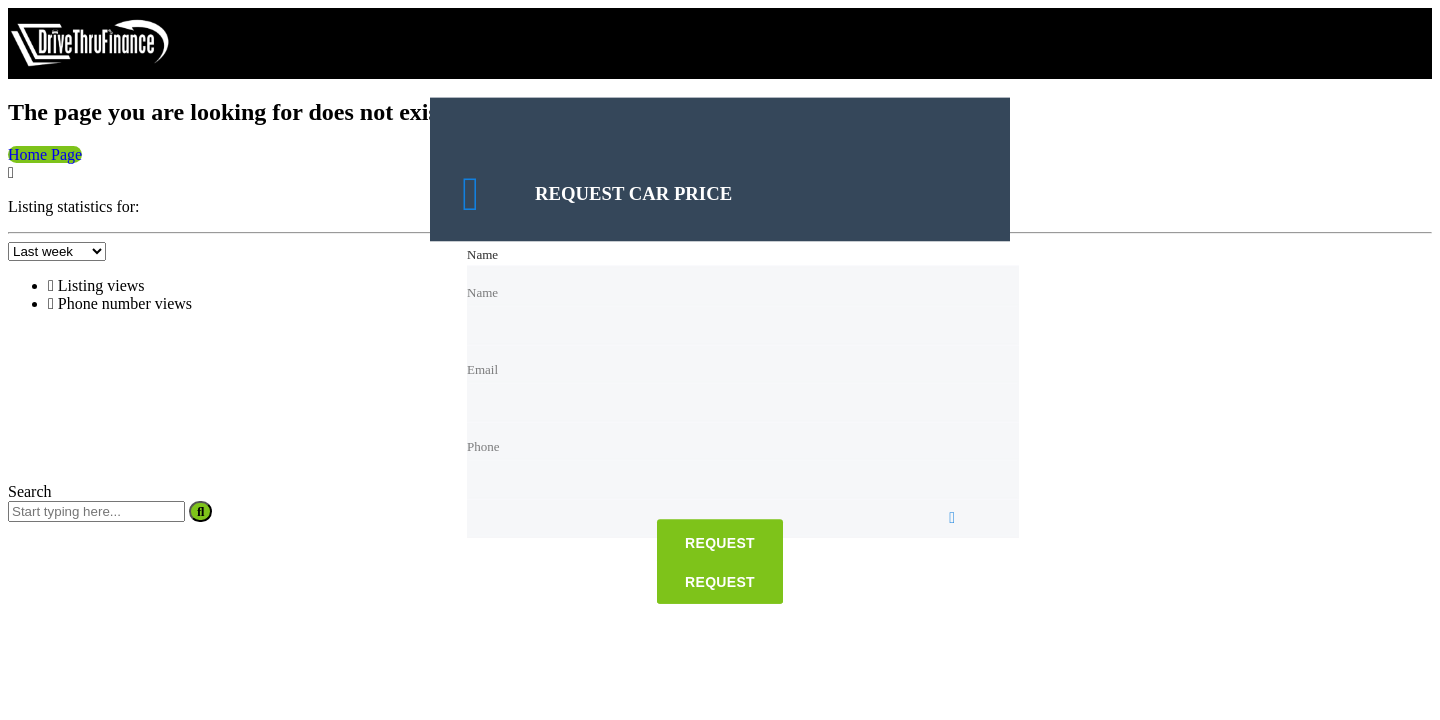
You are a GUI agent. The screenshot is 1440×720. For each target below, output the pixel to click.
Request (720, 544)
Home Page (45, 154)
